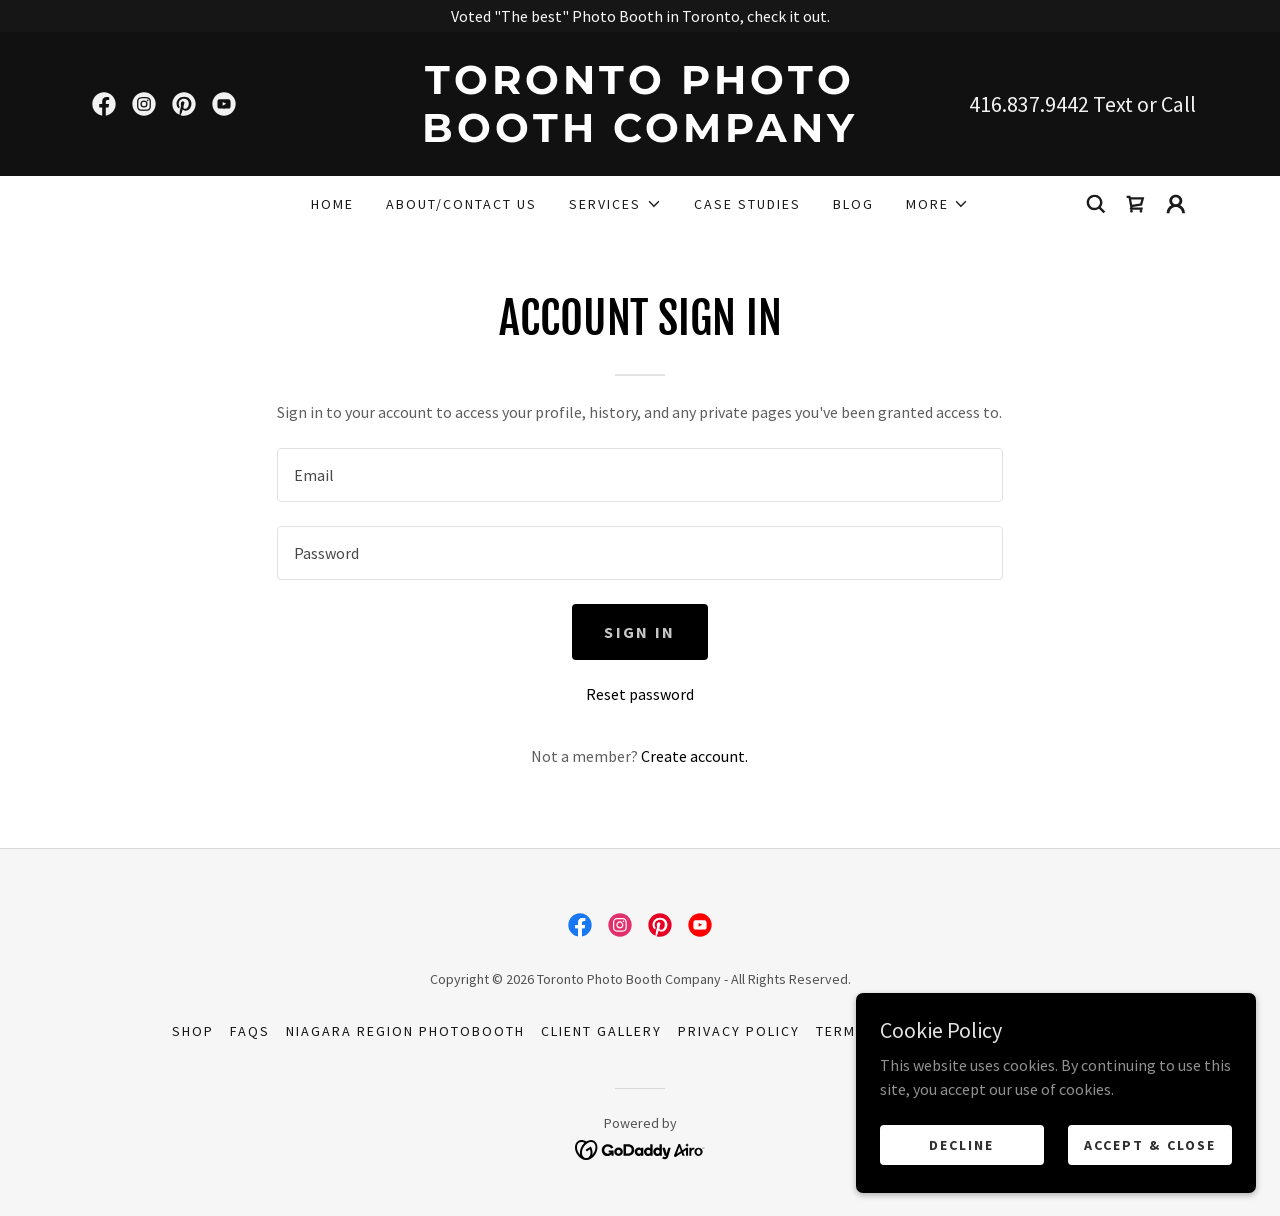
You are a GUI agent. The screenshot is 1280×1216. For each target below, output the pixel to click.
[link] (104, 104)
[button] (615, 204)
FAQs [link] (250, 1031)
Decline (961, 1144)
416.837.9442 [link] (1029, 104)
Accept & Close (1149, 1144)
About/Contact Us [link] (461, 204)
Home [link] (332, 204)
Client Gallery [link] (601, 1031)
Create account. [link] (694, 756)
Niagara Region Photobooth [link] (405, 1031)
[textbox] (639, 475)
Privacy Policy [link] (739, 1031)
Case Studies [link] (747, 204)
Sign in (639, 632)
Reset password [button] (640, 694)
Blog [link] (853, 204)
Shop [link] (193, 1031)
